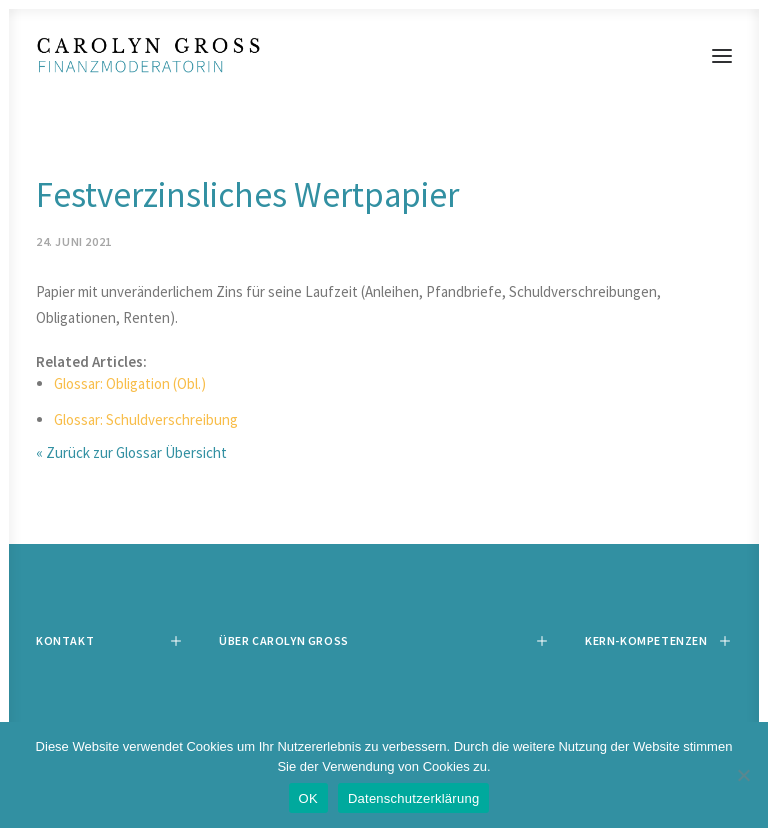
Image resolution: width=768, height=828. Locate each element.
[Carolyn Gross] (384, 56)
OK (308, 798)
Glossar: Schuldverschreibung (146, 419)
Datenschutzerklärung (413, 798)
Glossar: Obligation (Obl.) (130, 383)
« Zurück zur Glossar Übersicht (131, 452)
